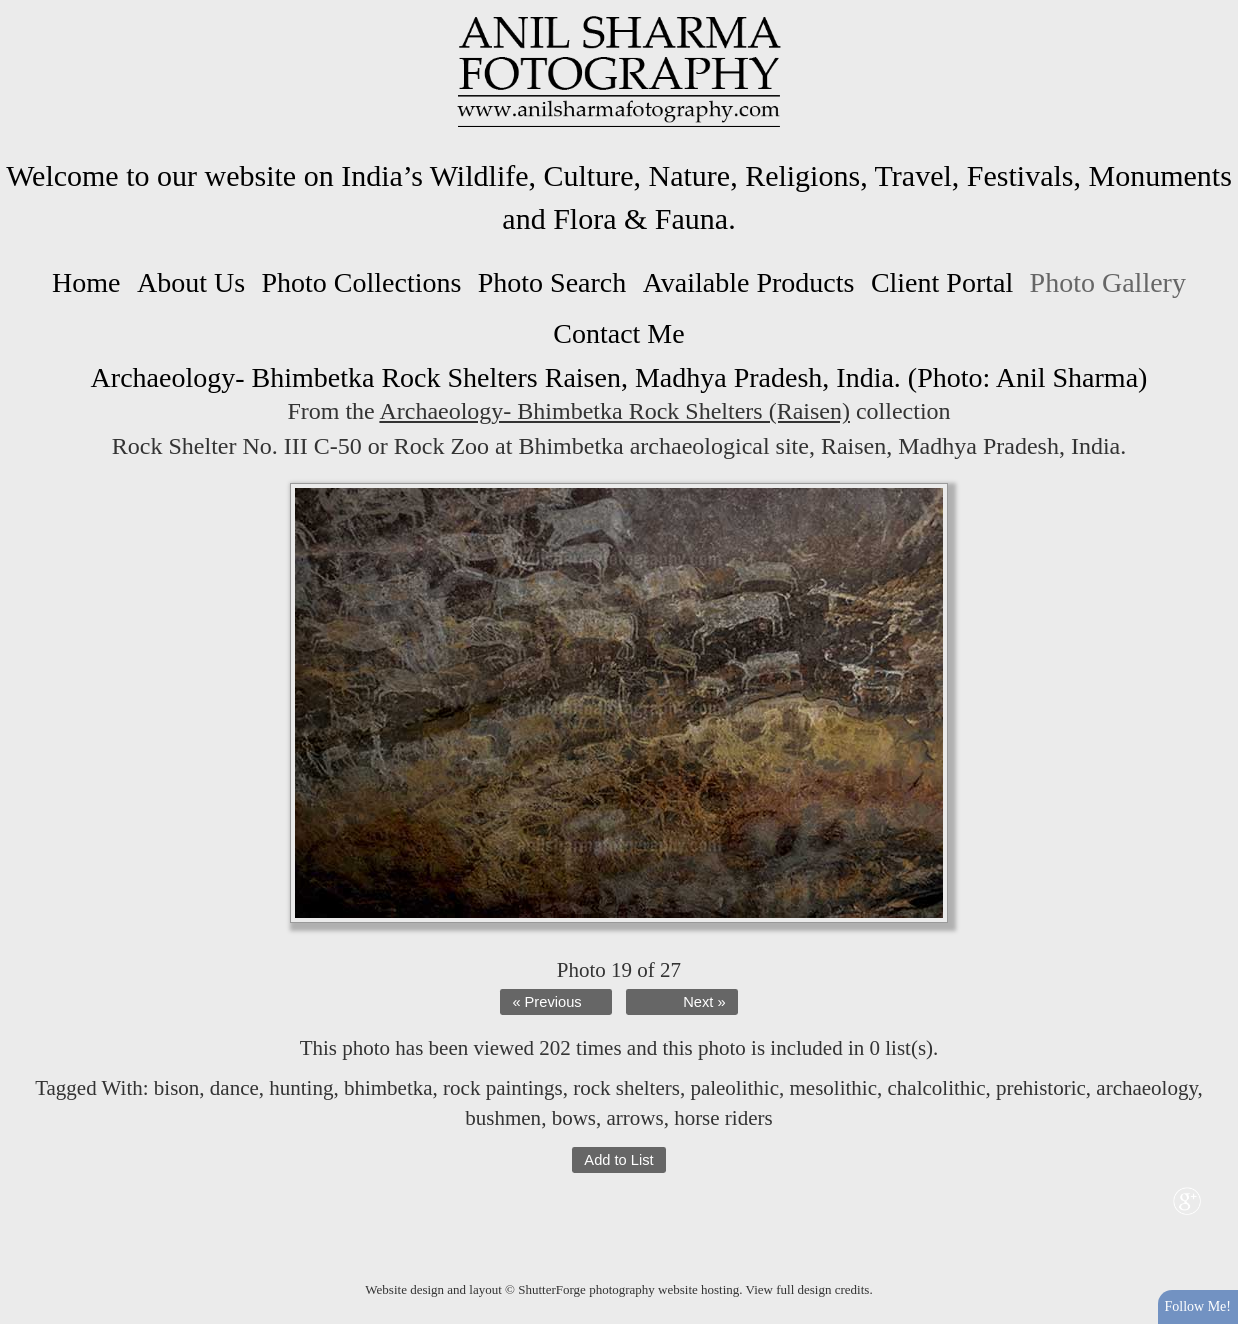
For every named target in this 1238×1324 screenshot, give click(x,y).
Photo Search (552, 282)
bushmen (503, 1118)
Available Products (749, 282)
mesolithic (834, 1088)
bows (574, 1118)
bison (177, 1088)
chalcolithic (937, 1088)
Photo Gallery (1108, 282)
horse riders (723, 1118)
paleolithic (734, 1088)
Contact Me (618, 333)
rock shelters (626, 1088)
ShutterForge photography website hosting (628, 1289)
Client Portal (942, 282)
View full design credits (808, 1289)
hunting (301, 1088)
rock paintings (503, 1088)
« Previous (546, 1002)
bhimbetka (388, 1088)
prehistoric (1041, 1088)
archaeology (1146, 1088)
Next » (704, 1002)
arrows (634, 1118)
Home (86, 282)
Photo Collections (361, 282)
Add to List (618, 1160)
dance (234, 1088)
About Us (191, 282)
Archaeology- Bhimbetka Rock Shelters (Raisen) (614, 411)
